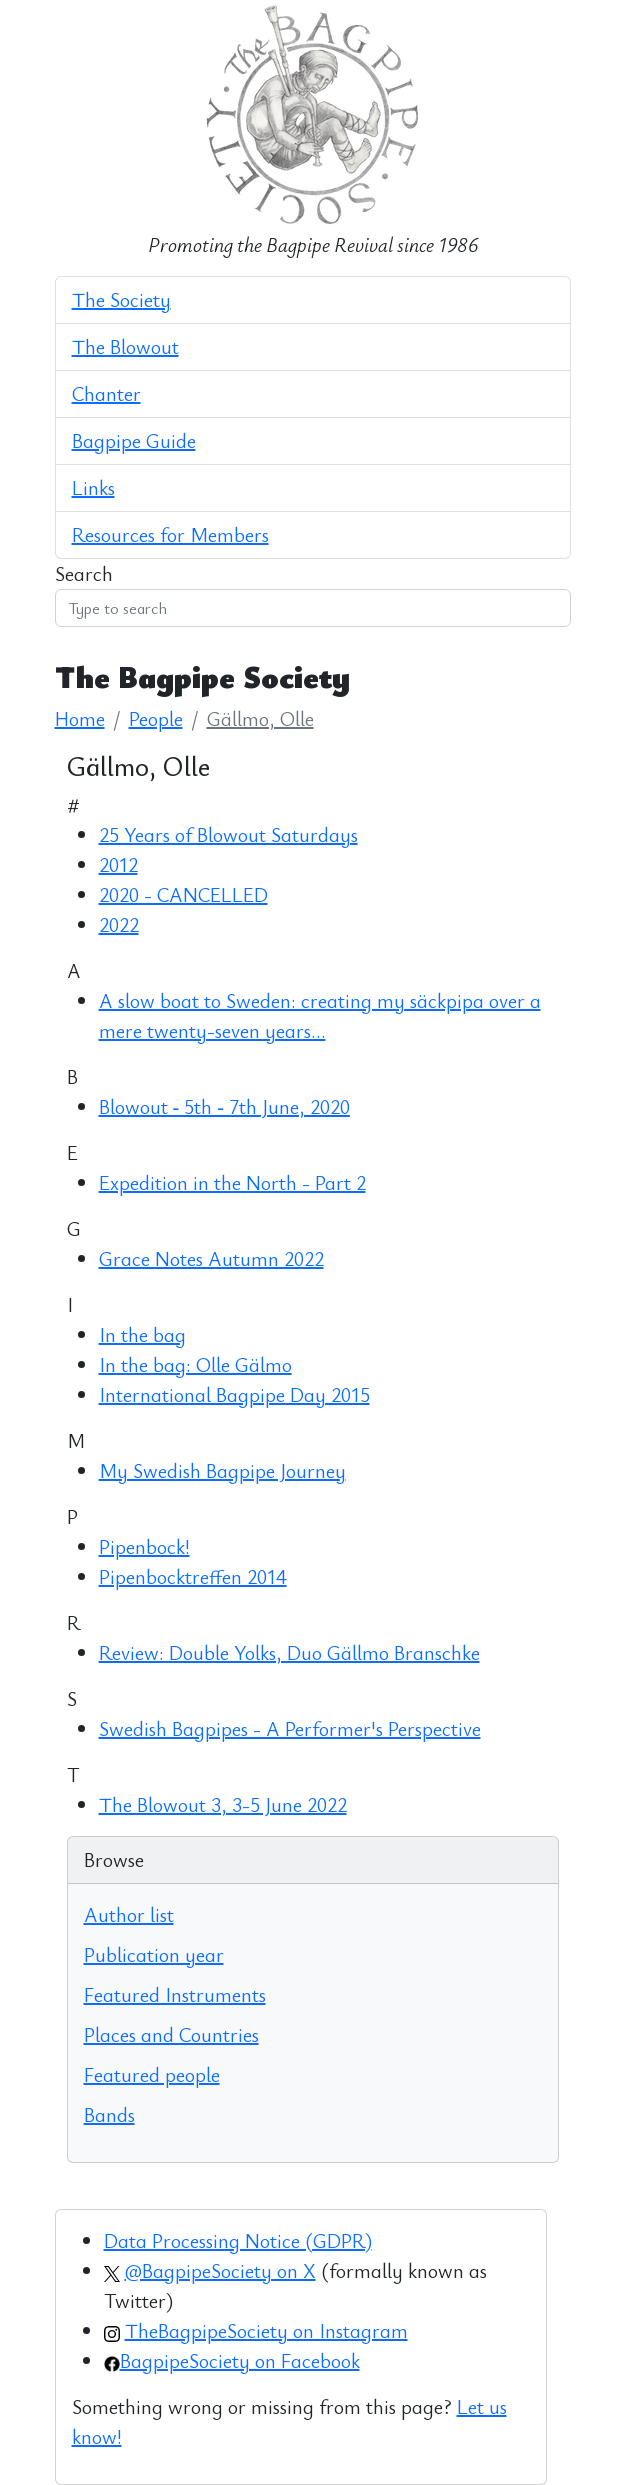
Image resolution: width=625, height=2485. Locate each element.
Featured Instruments (175, 1994)
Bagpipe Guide (134, 440)
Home (80, 718)
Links (93, 487)
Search (84, 573)
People (156, 718)
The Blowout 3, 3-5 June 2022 (223, 1804)
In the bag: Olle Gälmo (195, 1364)
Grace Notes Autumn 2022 (211, 1258)
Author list (129, 1914)
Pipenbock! (144, 1546)
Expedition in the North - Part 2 (232, 1182)
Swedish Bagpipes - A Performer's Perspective (290, 1728)
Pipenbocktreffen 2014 (193, 1576)
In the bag (142, 1334)
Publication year (154, 1954)
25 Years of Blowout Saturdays (228, 834)
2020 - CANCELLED (183, 894)
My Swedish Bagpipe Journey (222, 1470)
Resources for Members (170, 534)
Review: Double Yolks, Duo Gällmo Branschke (289, 1652)
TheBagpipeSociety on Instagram (266, 2330)
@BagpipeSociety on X (220, 2270)
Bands (109, 2114)
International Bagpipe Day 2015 (234, 1394)
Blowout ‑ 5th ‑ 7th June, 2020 (224, 1106)
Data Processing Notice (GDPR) (238, 2240)
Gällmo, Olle (260, 718)
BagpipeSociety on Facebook (240, 2360)
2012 (118, 864)
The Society (121, 299)
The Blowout (125, 346)
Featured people (152, 2074)
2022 (119, 924)
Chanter (106, 393)
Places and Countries (171, 2034)
